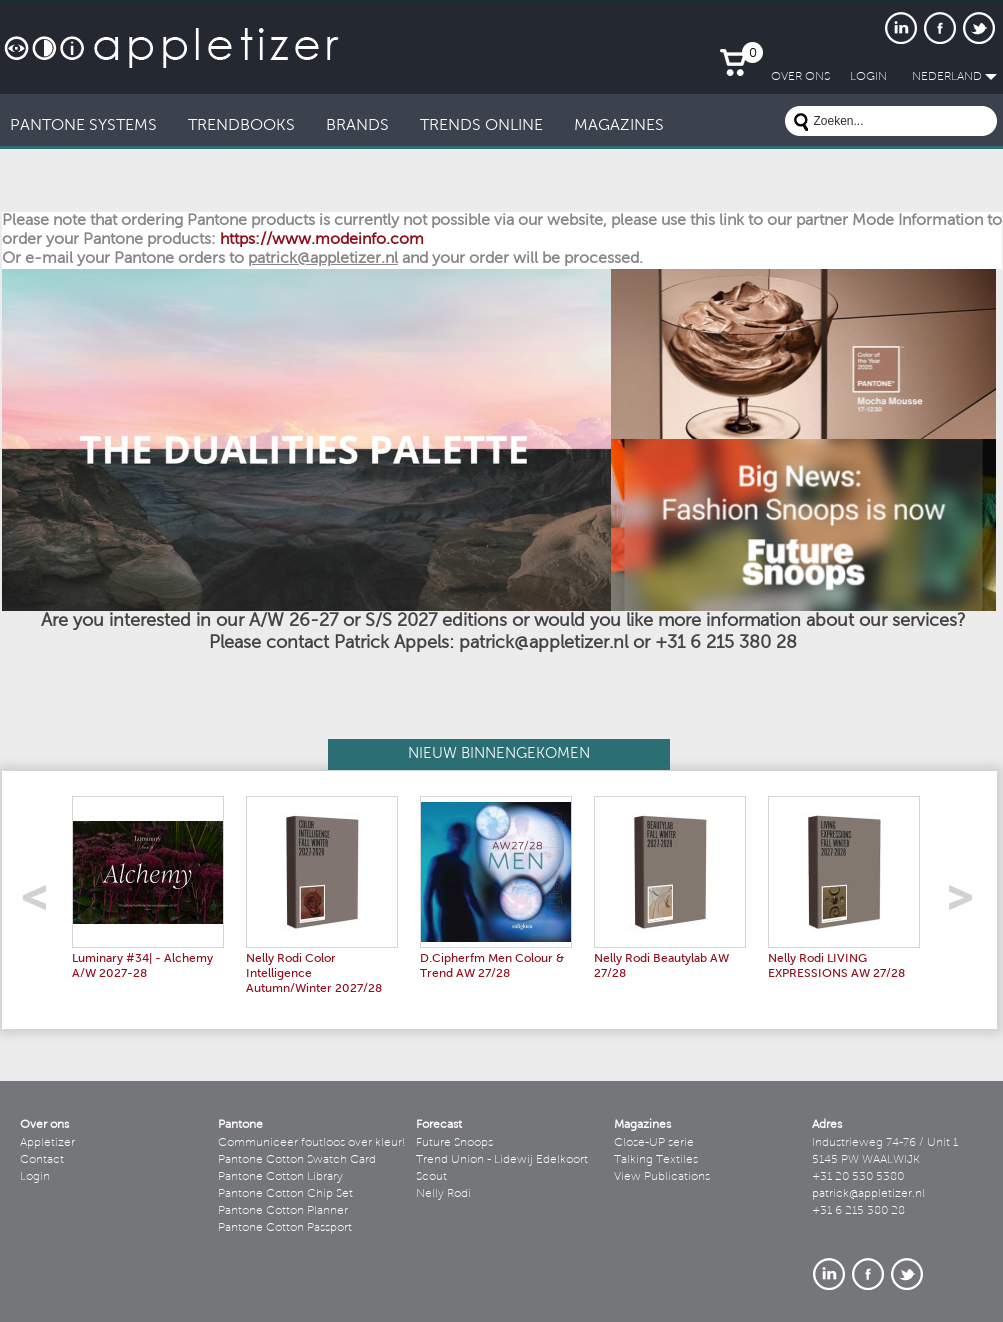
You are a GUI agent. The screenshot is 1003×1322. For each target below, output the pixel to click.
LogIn (868, 77)
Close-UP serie (654, 1143)
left (41, 903)
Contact (42, 1160)
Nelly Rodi (443, 1194)
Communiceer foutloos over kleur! (312, 1143)
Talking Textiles (656, 1160)
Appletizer (47, 1143)
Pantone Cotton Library (280, 1177)
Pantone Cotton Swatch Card (297, 1160)
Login (35, 1177)
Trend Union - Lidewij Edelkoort (502, 1160)
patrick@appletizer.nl (868, 1194)
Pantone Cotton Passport (285, 1228)
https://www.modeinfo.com (322, 240)
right (967, 903)
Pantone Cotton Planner (283, 1211)
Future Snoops (454, 1143)
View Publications (662, 1177)
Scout (431, 1177)
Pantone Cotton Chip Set (285, 1194)
